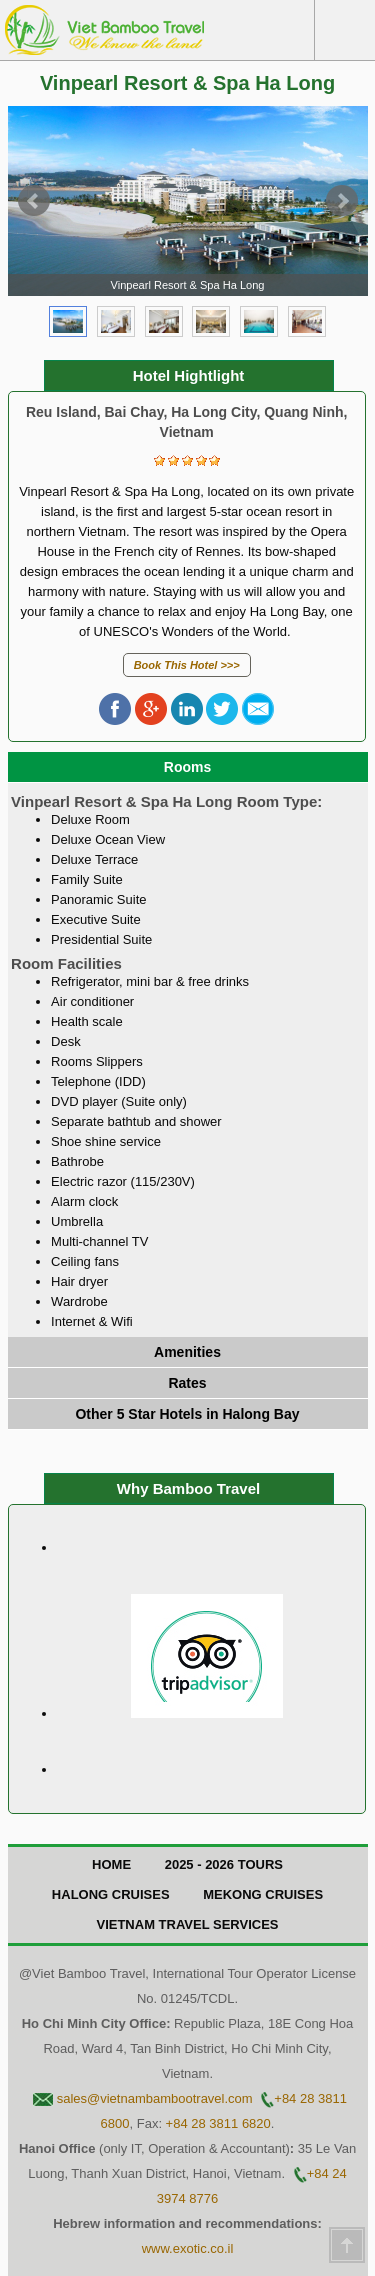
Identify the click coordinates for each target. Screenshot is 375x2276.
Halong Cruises (111, 1894)
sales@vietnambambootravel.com (155, 2098)
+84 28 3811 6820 (218, 2123)
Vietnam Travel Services (187, 1924)
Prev (34, 201)
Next (342, 201)
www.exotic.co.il (188, 2248)
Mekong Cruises (263, 1894)
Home (111, 1864)
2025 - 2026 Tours (224, 1864)
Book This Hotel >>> (187, 665)
